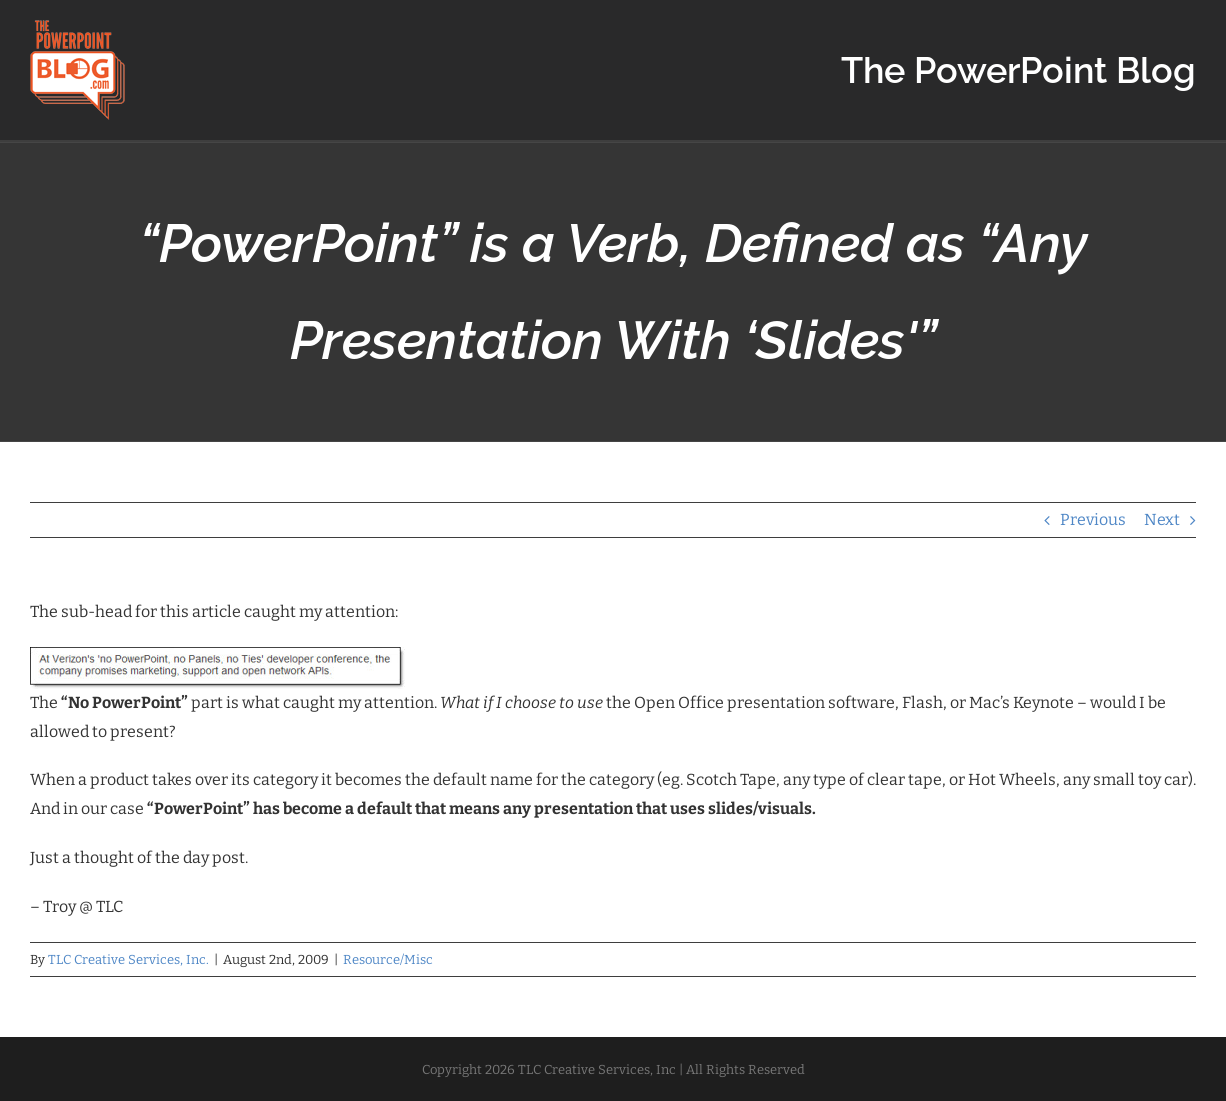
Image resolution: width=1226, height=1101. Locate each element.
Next (1162, 519)
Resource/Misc (388, 959)
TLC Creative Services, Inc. (128, 959)
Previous (1093, 519)
